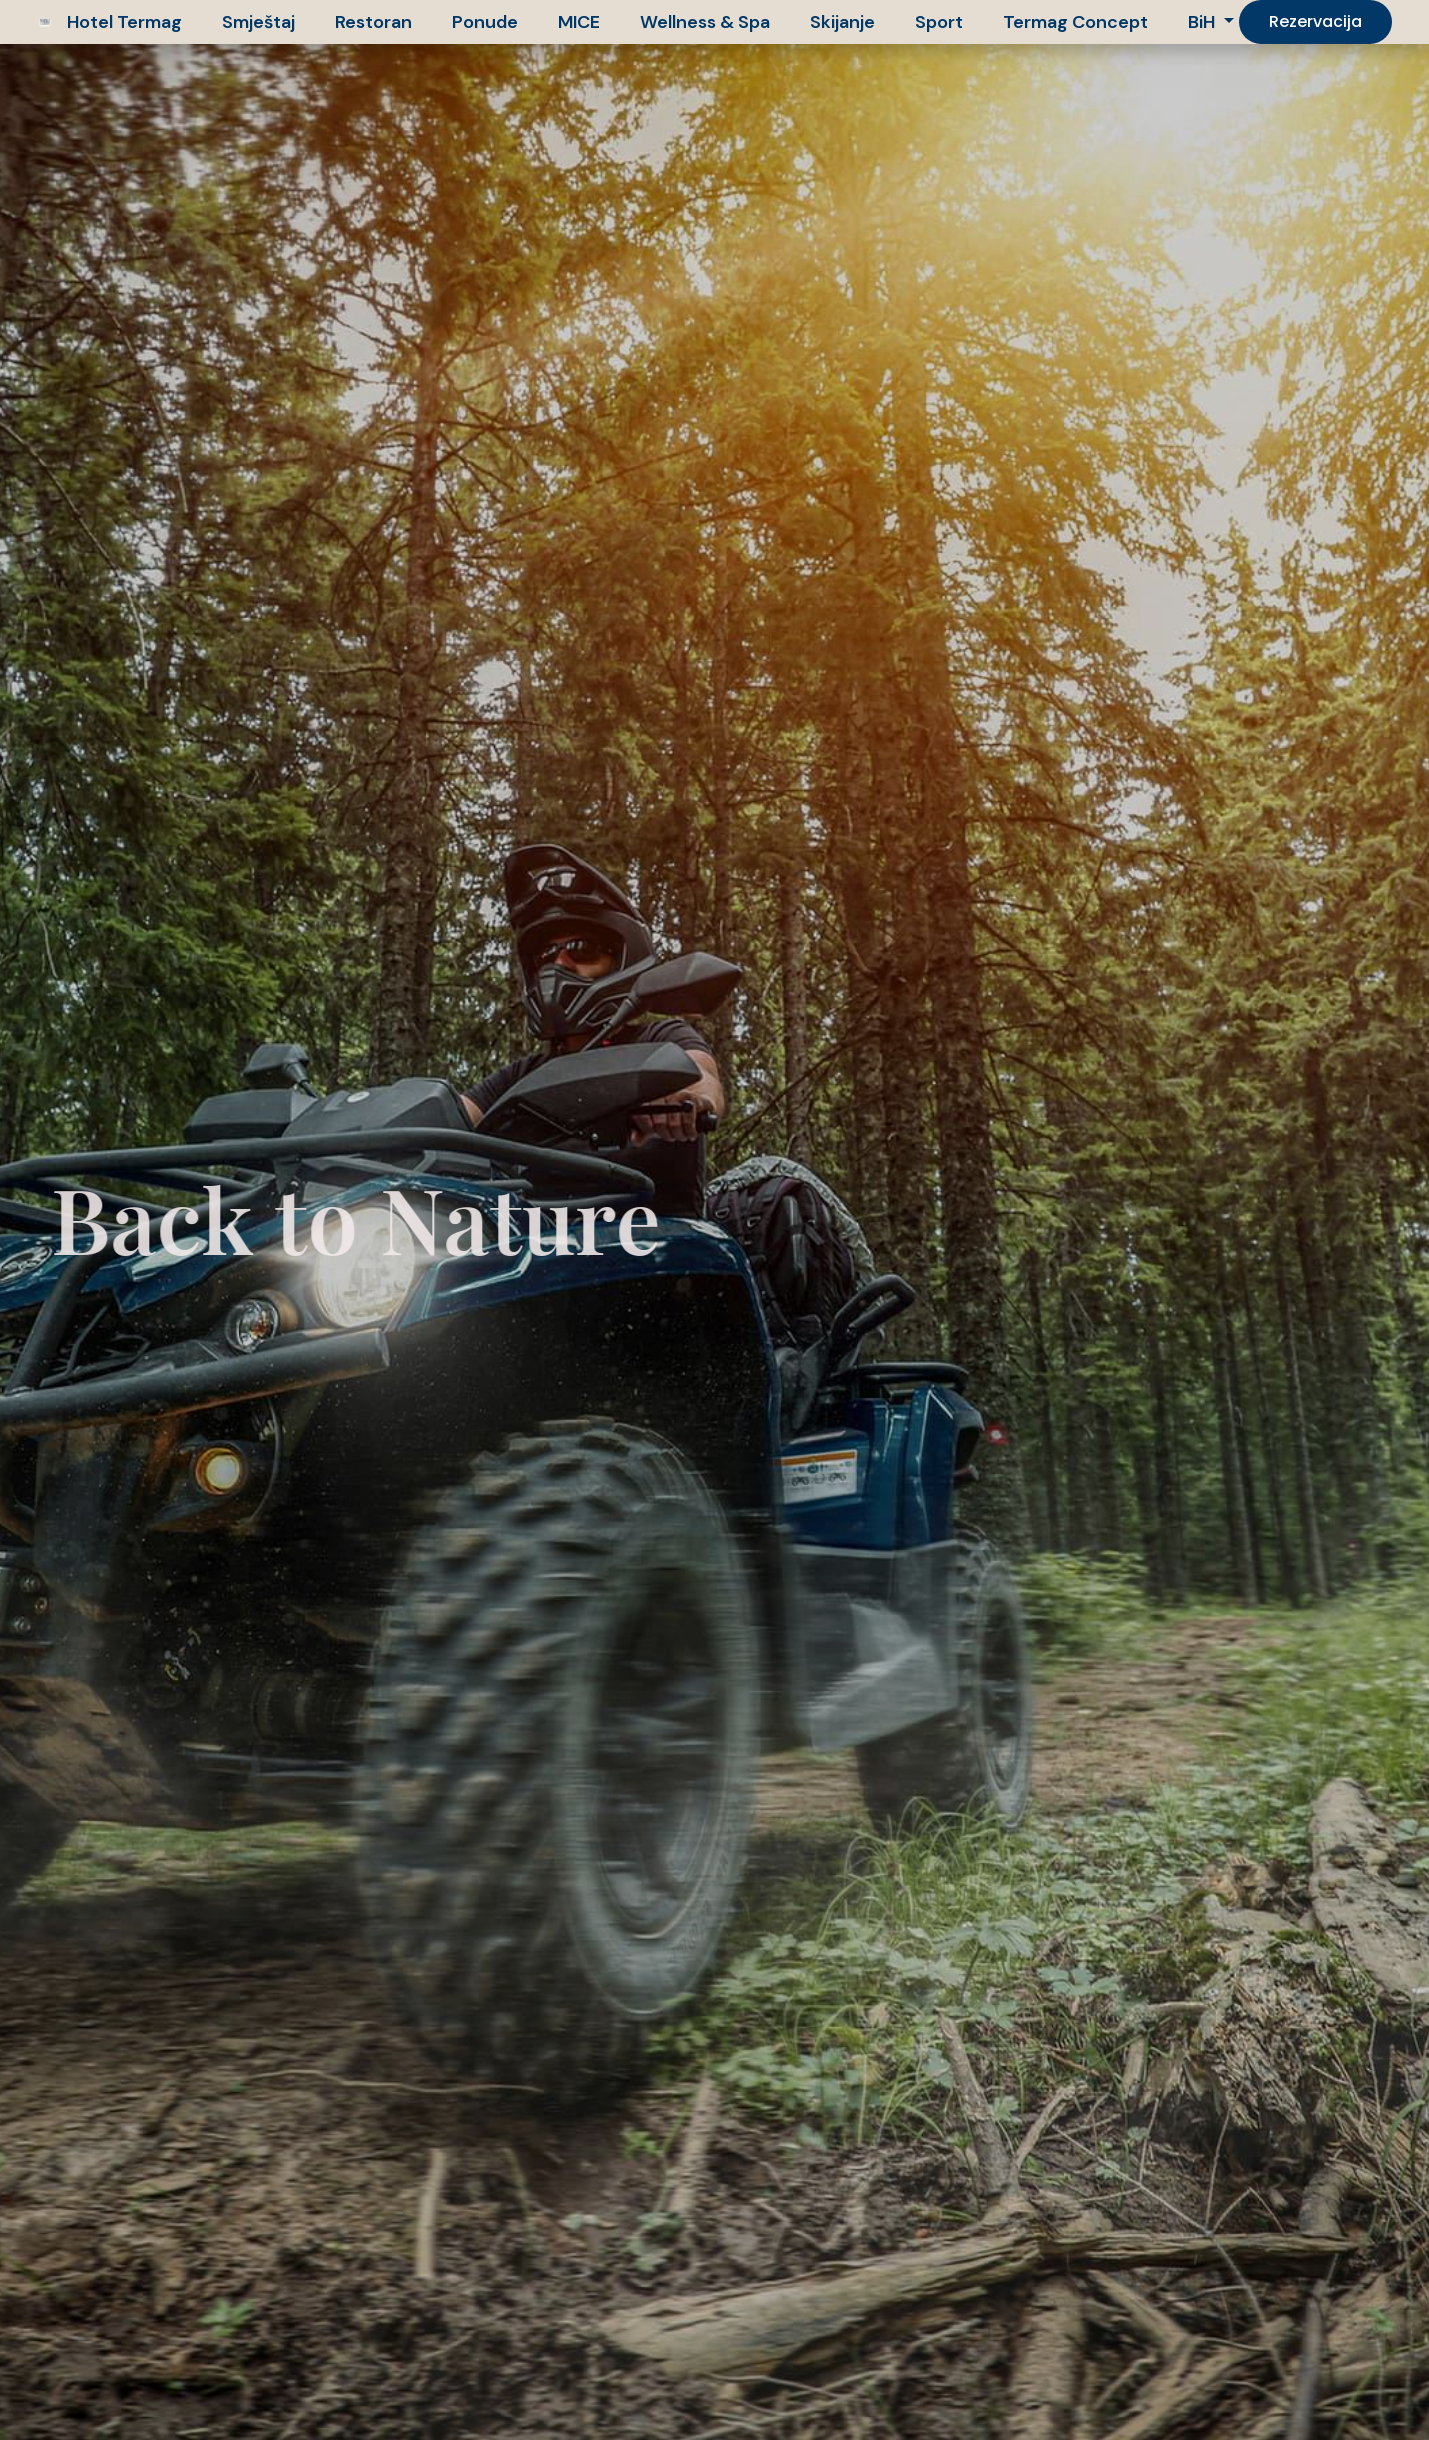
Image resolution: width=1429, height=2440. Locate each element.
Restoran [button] (373, 22)
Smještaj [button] (258, 22)
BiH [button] (1203, 22)
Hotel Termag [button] (124, 22)
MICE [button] (579, 22)
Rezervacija (1315, 21)
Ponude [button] (485, 22)
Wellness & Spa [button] (705, 22)
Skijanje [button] (842, 22)
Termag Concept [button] (1075, 22)
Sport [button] (939, 22)
